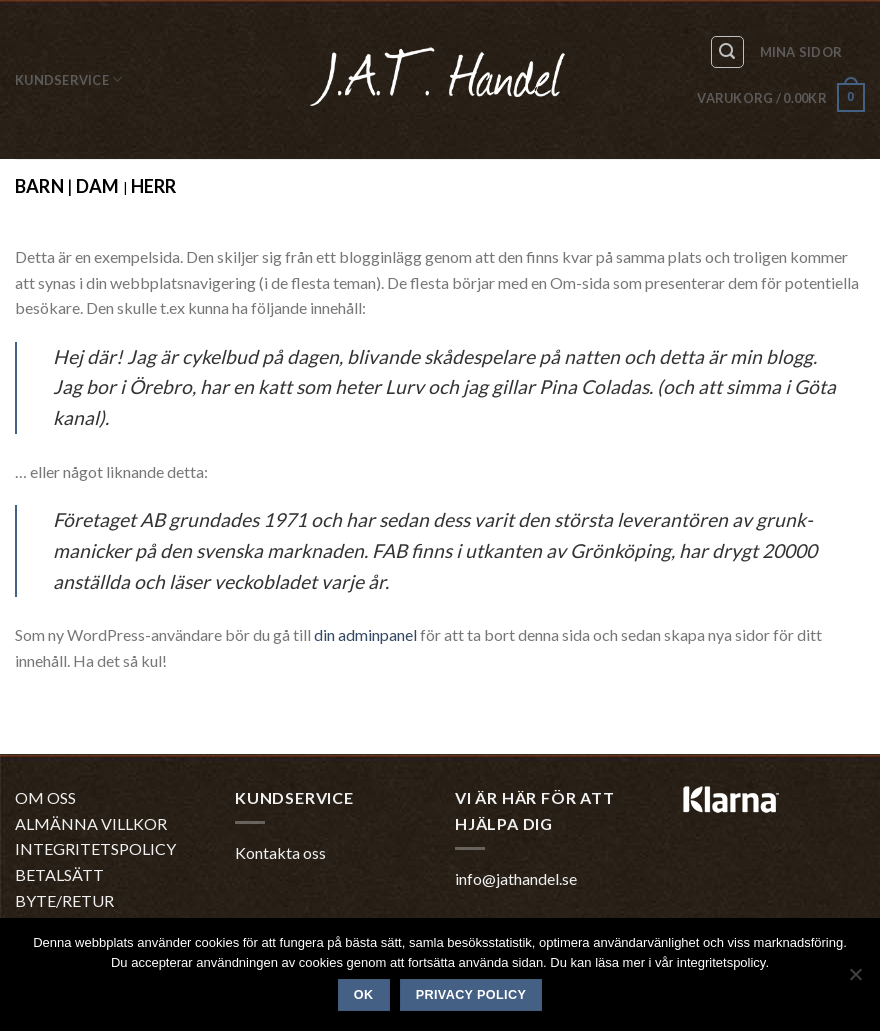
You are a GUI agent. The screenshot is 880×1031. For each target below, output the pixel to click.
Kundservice (68, 79)
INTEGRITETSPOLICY (95, 848)
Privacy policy (471, 995)
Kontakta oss (280, 852)
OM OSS (45, 797)
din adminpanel (365, 634)
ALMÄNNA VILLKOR (91, 823)
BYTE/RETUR (64, 900)
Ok (364, 995)
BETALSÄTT (59, 874)
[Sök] (728, 52)
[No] (855, 980)
